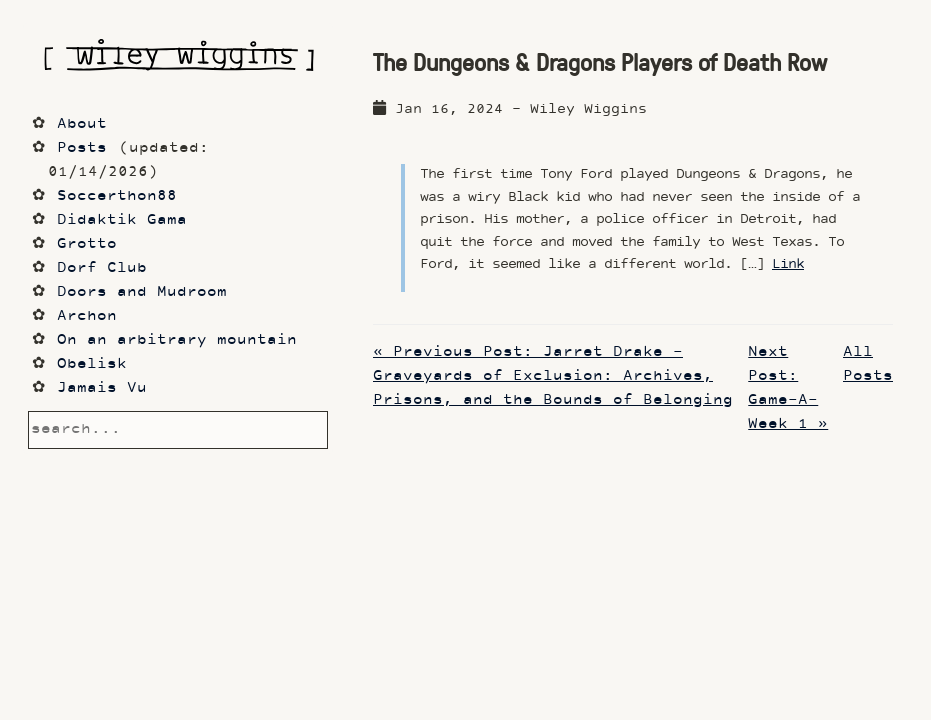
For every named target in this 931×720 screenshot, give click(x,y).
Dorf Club (102, 268)
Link (788, 264)
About (82, 124)
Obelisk (92, 364)
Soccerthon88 (117, 196)
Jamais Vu (102, 388)
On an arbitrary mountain (177, 340)
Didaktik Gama (122, 220)
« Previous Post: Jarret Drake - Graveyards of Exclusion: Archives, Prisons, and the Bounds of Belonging (553, 376)
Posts (82, 148)
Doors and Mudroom (142, 292)
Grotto (87, 244)
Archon (87, 316)
